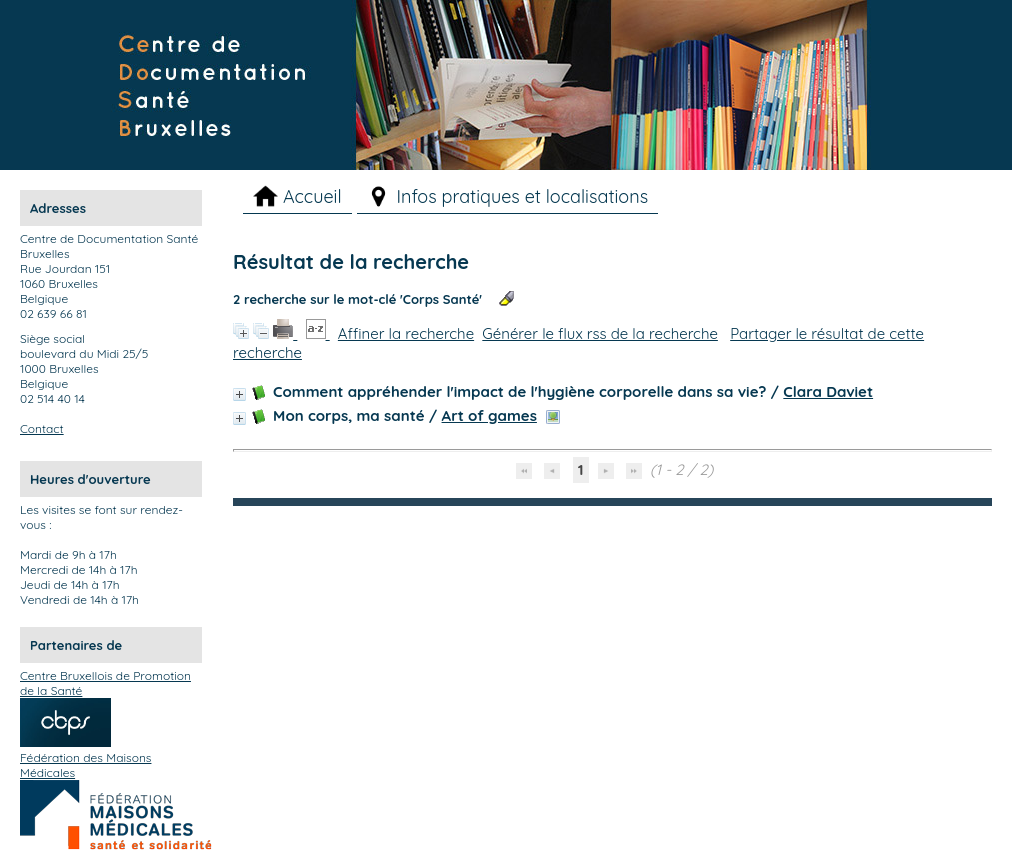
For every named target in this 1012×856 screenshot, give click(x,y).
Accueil (312, 196)
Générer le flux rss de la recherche (600, 333)
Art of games (489, 415)
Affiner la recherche (406, 333)
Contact (42, 428)
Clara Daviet (828, 391)
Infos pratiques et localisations (523, 196)
